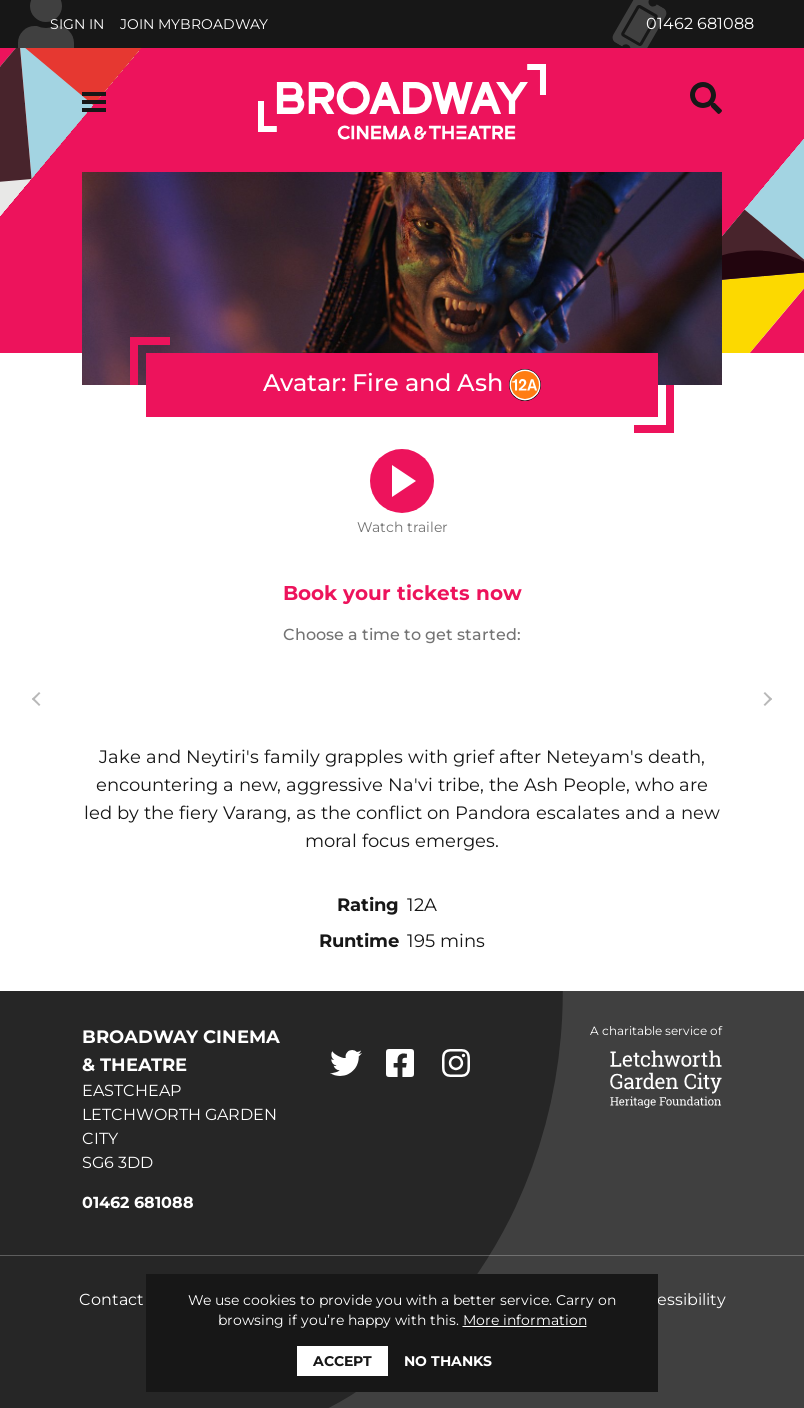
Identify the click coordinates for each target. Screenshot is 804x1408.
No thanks (448, 1361)
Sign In (77, 24)
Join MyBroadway (194, 24)
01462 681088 (700, 23)
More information (525, 1320)
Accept (342, 1361)
